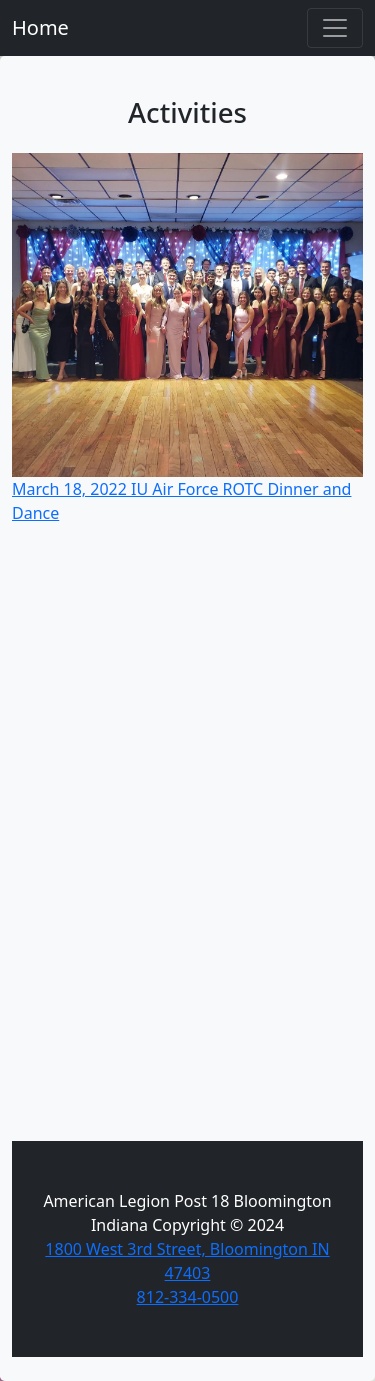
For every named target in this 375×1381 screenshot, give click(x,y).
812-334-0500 (188, 1297)
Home (40, 27)
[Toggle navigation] (335, 28)
